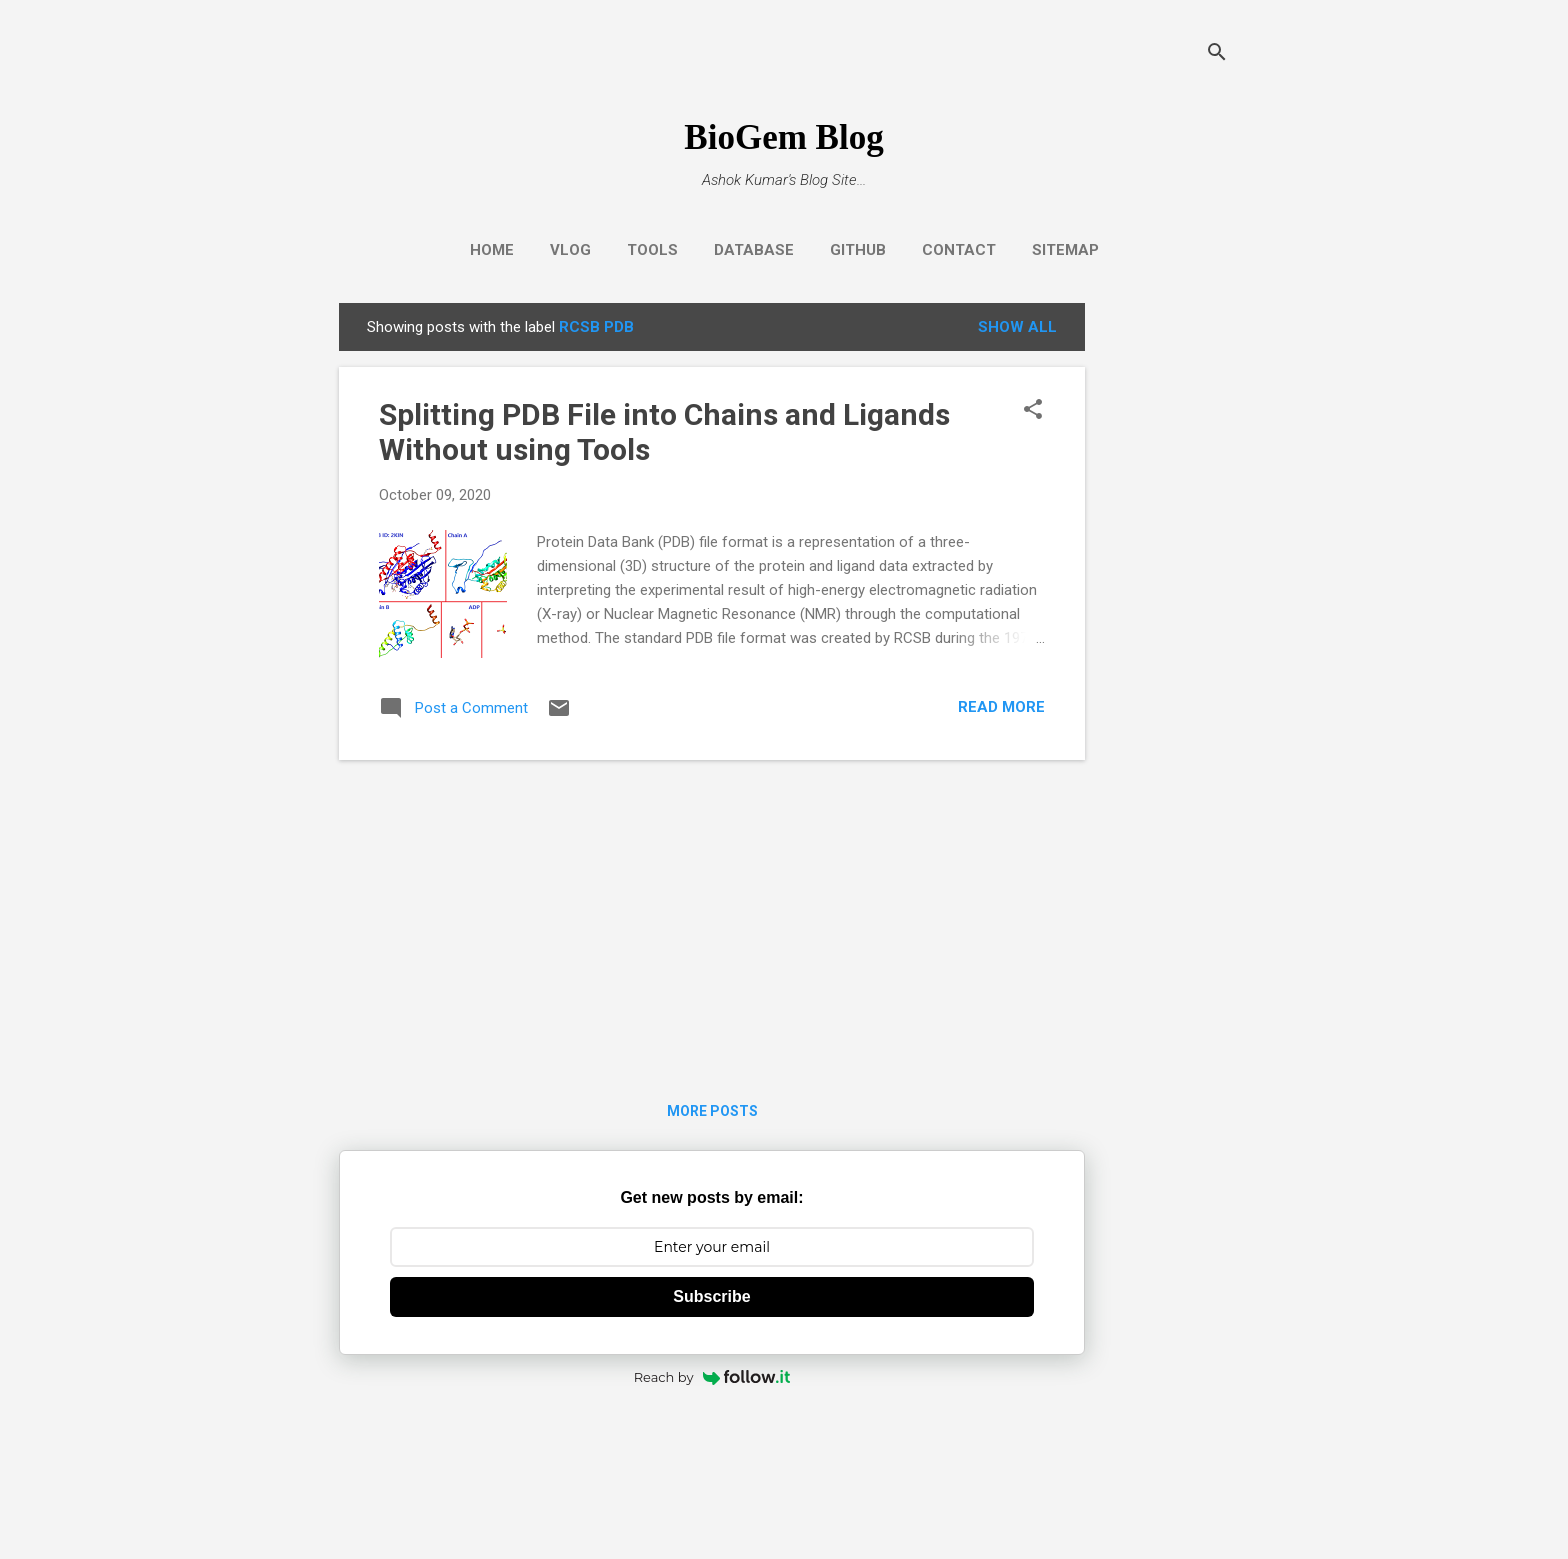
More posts (712, 1111)
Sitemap (1065, 250)
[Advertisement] (1165, 603)
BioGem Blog (783, 137)
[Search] (1217, 54)
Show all (1017, 327)
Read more (1001, 707)
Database (754, 250)
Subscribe (711, 1296)
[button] (1033, 411)
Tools (652, 250)
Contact (959, 250)
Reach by (712, 1377)
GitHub (858, 250)
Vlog (570, 250)
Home (492, 250)
